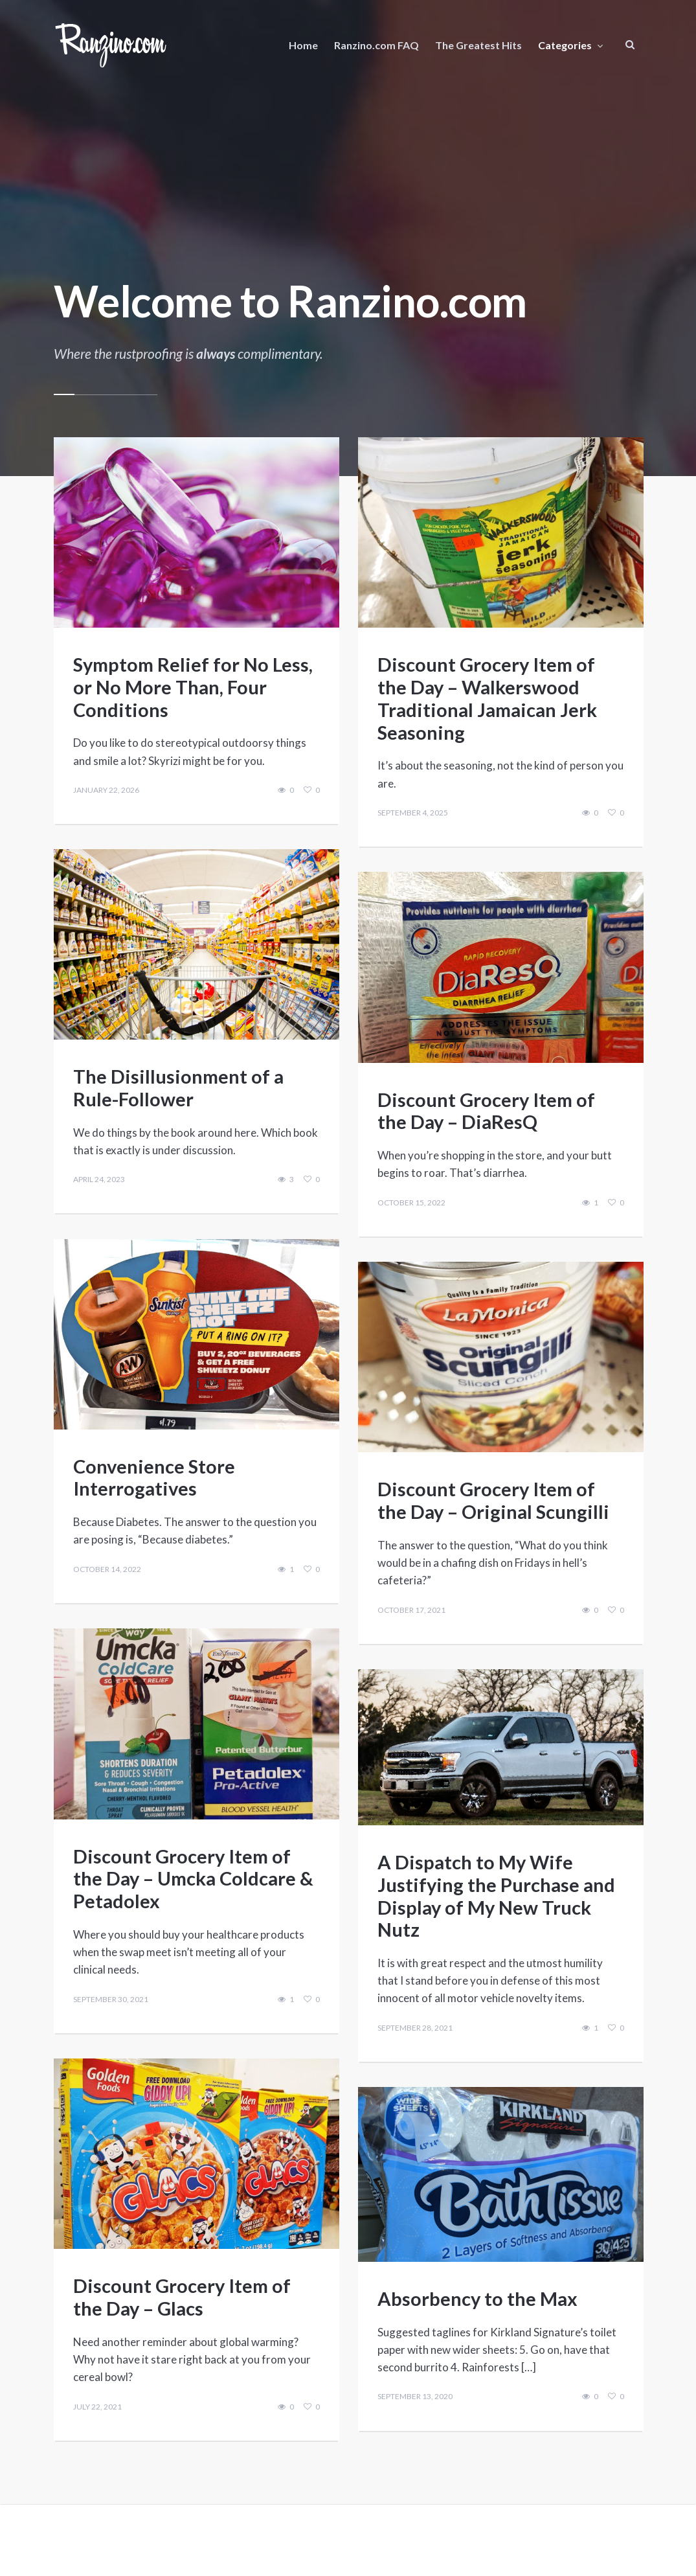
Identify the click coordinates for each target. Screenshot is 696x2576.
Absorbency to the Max (477, 2297)
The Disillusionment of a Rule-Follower (178, 1087)
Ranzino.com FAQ (376, 45)
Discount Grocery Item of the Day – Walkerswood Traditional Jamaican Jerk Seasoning (487, 698)
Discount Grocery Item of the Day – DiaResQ (486, 1110)
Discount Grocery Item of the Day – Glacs (182, 2297)
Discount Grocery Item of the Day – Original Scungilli (493, 1500)
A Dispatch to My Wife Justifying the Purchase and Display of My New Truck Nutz (496, 1895)
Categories (565, 45)
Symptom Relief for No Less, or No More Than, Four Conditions (193, 686)
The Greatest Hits (478, 45)
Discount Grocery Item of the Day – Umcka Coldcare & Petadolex (193, 1878)
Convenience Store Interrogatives (154, 1476)
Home (303, 45)
